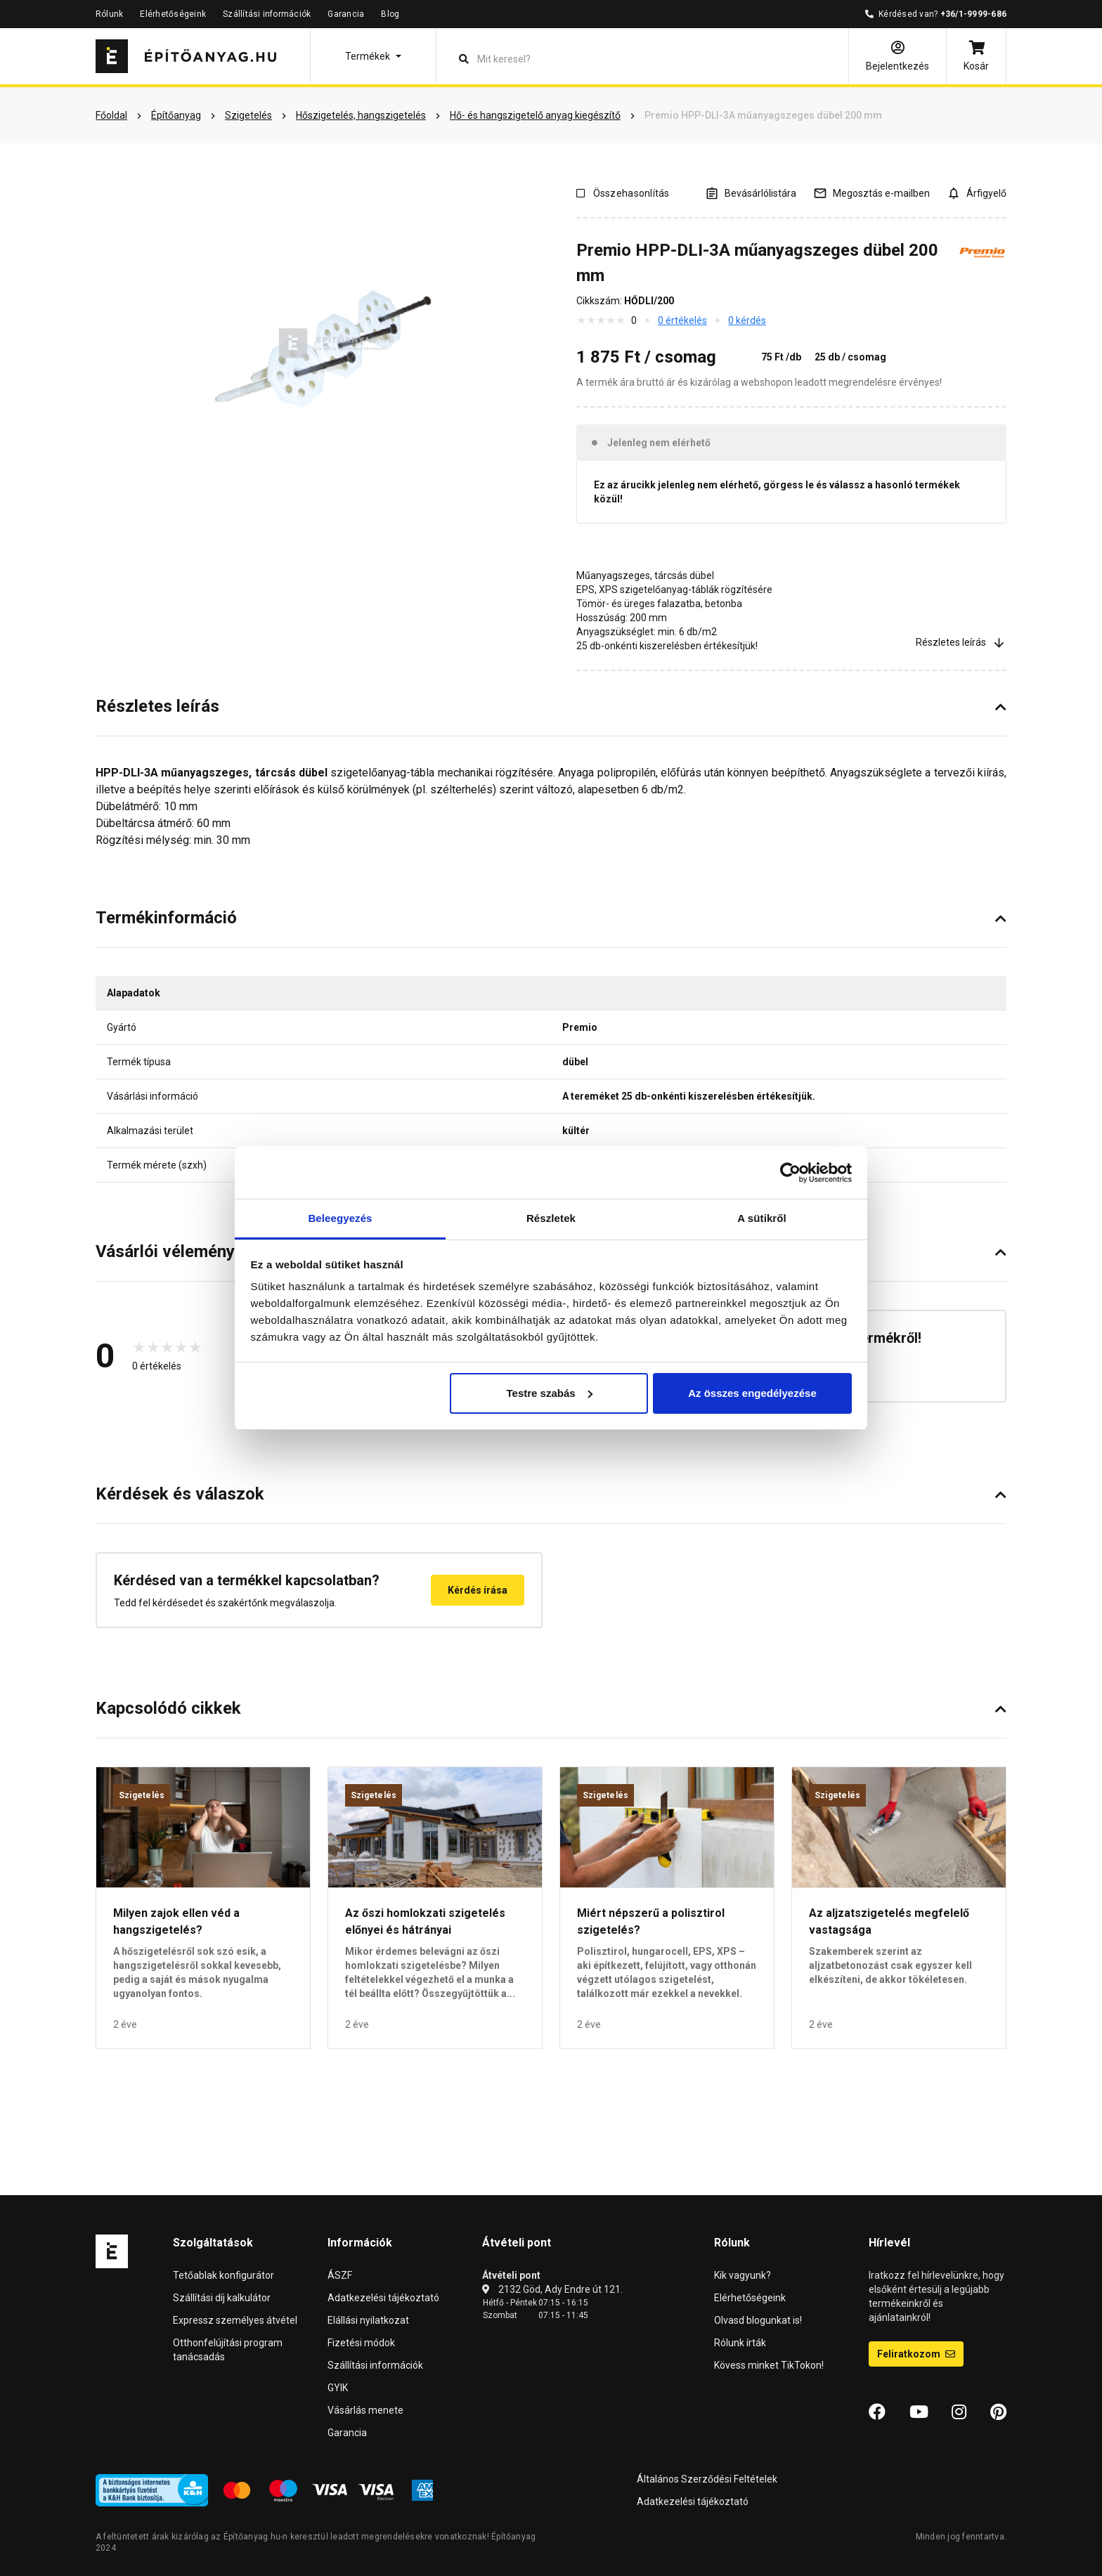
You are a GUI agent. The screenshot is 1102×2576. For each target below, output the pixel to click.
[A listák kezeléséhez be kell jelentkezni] (750, 193)
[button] (373, 56)
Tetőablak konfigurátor (223, 2275)
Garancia (346, 14)
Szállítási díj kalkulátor (222, 2297)
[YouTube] (918, 2412)
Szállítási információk (267, 14)
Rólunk (109, 14)
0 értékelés (682, 320)
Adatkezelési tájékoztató (383, 2297)
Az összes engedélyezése (752, 1393)
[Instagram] (959, 2412)
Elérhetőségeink (173, 14)
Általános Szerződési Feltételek (707, 2479)
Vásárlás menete (365, 2410)
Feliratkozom (916, 2354)
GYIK (338, 2387)
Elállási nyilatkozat (368, 2320)
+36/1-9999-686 (973, 14)
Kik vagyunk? (742, 2275)
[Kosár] (976, 56)
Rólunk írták (740, 2342)
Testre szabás (549, 1393)
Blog (390, 14)
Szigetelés (141, 1795)
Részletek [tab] (551, 1218)
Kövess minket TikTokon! (769, 2365)
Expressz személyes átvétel (235, 2320)
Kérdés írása (477, 1590)
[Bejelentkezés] (897, 56)
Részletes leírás (961, 642)
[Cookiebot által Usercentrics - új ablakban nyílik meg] (790, 1172)
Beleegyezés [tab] (340, 1218)
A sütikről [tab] (761, 1218)
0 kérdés (747, 320)
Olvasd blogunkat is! (758, 2320)
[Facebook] (877, 2412)
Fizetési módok (361, 2342)
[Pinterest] (998, 2412)
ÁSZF (340, 2275)
